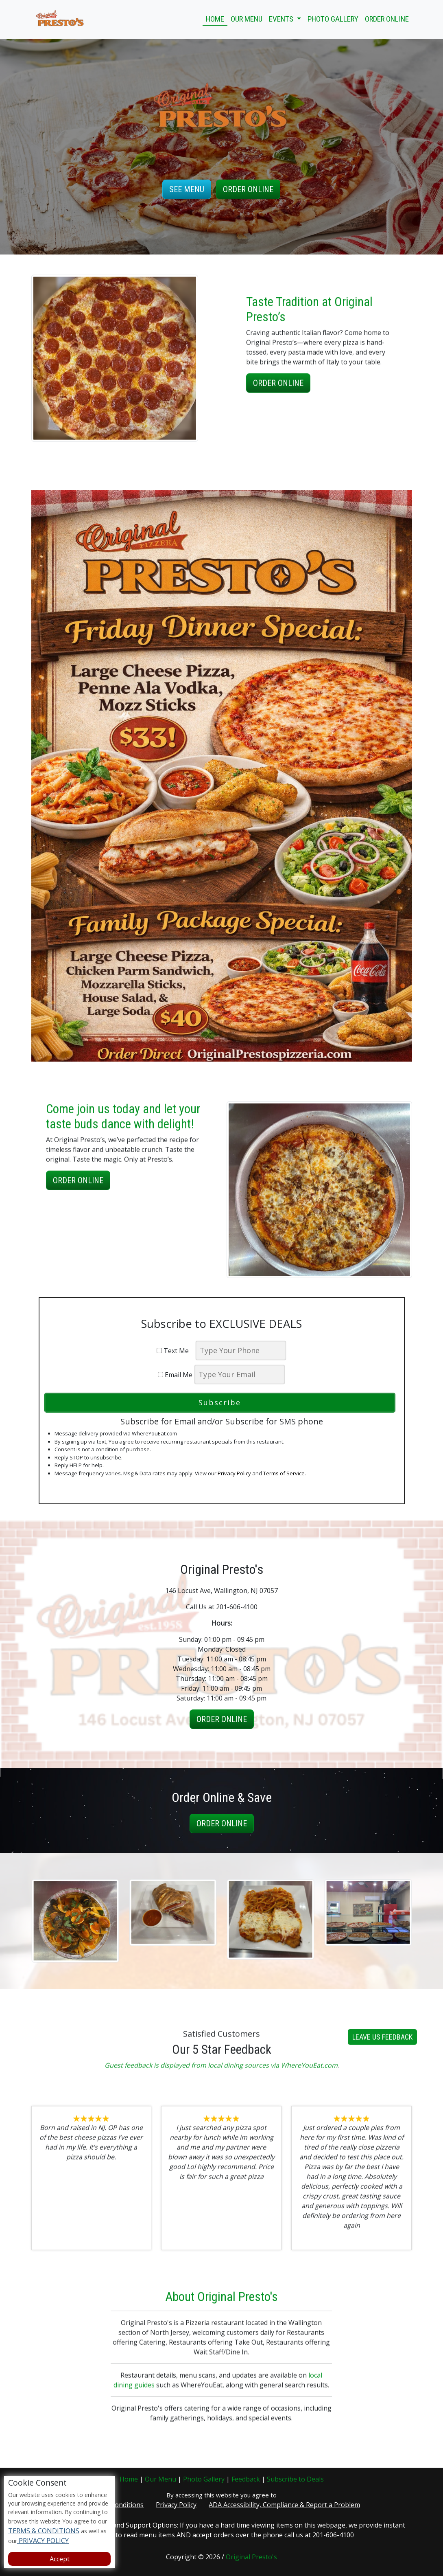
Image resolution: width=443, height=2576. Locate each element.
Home (215, 19)
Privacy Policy (234, 1473)
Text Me (175, 1350)
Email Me (175, 1374)
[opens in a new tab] (221, 774)
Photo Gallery (333, 19)
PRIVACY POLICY (43, 2540)
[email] (239, 1375)
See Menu (186, 189)
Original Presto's (251, 2556)
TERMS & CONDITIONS (43, 2530)
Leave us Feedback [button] (382, 2075)
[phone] (240, 1350)
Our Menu (246, 19)
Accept (60, 2558)
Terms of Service (284, 1473)
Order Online (387, 19)
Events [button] (282, 19)
